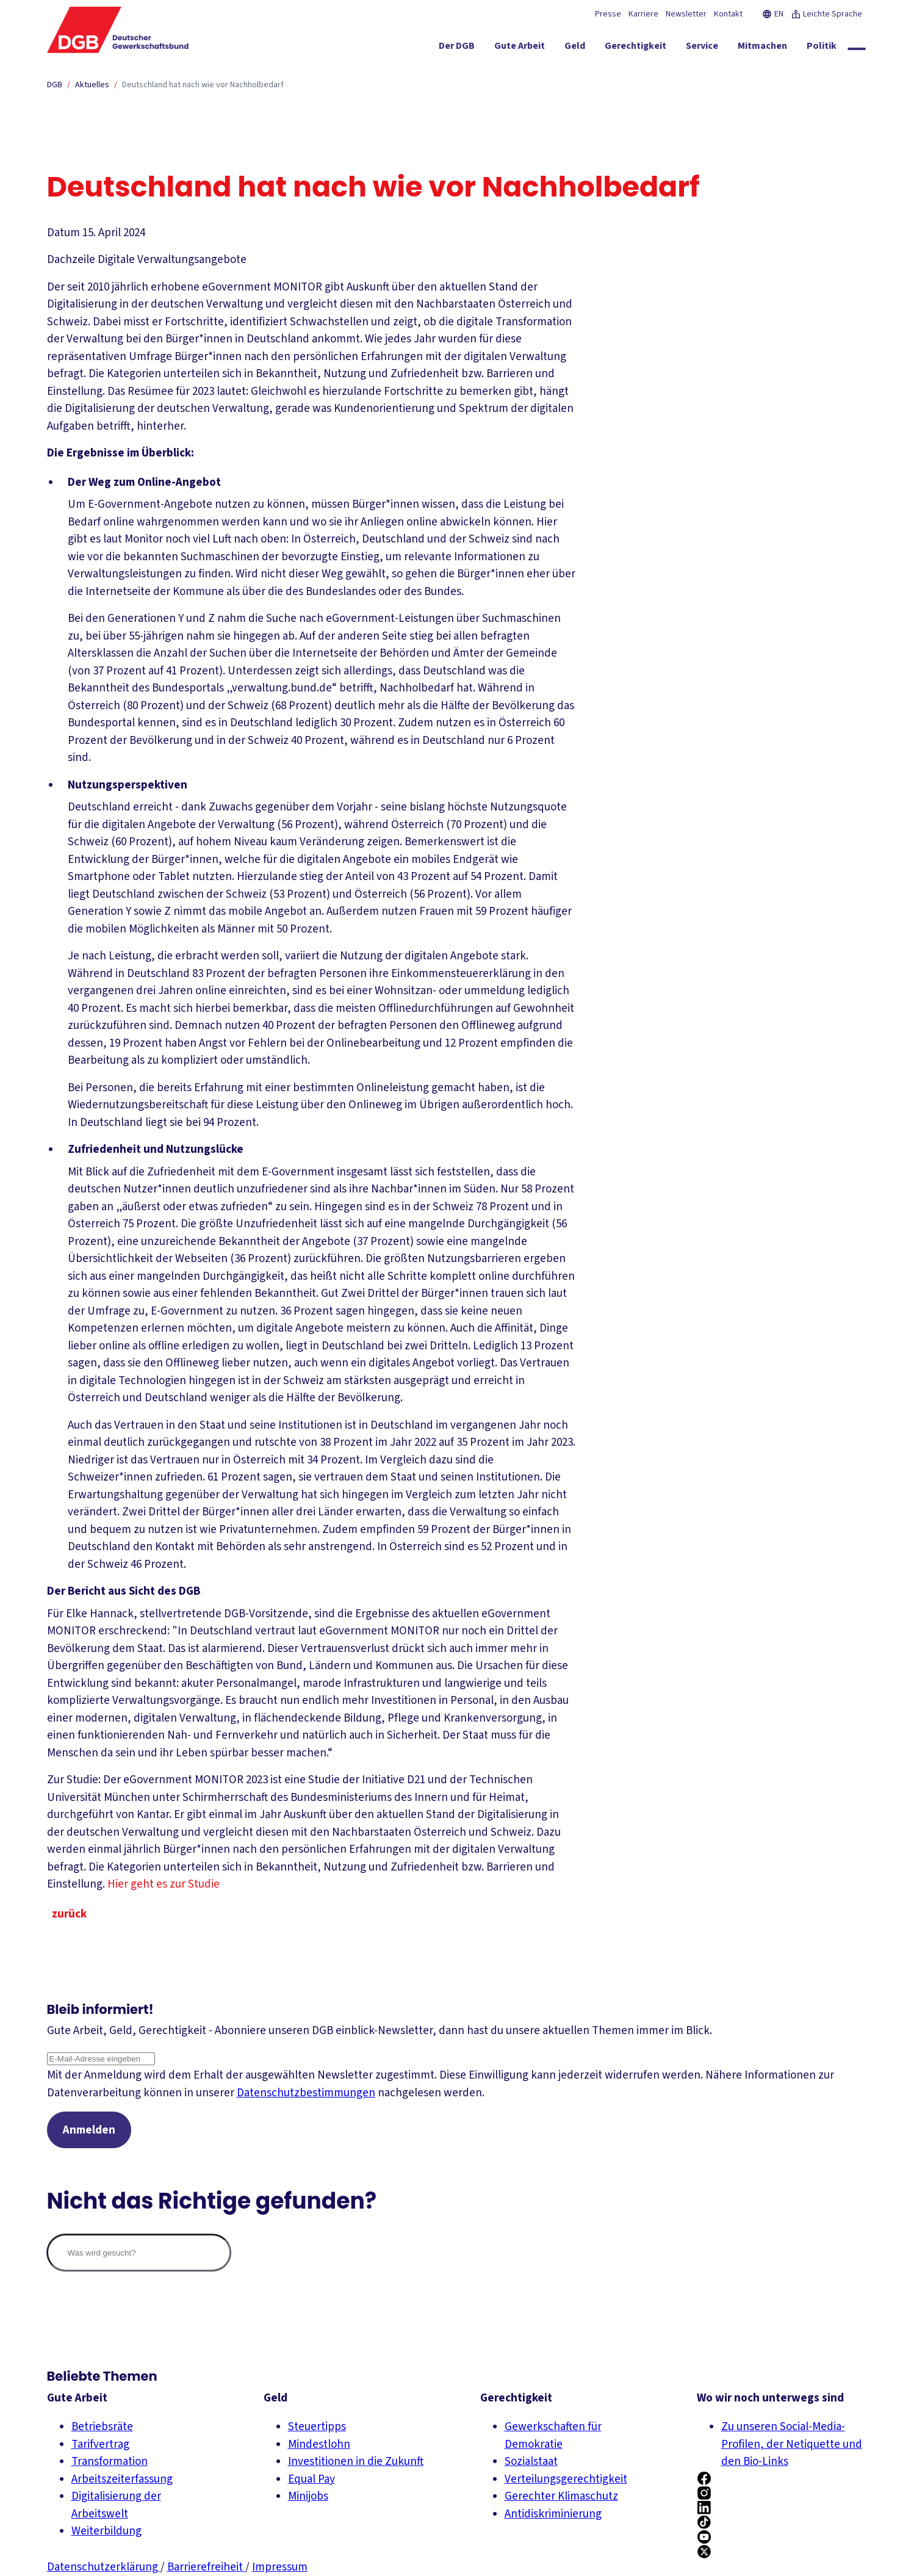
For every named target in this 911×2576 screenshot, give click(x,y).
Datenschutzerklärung (103, 2567)
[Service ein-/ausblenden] (702, 48)
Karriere (643, 14)
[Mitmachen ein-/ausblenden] (762, 48)
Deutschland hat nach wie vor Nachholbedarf (203, 85)
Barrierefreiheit (206, 2567)
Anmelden (89, 2129)
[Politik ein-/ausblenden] (821, 48)
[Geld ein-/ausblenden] (575, 48)
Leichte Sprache (826, 14)
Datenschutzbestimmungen (306, 2093)
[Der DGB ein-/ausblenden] (456, 48)
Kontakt (728, 14)
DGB (54, 85)
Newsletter (686, 14)
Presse (608, 14)
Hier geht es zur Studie (171, 1884)
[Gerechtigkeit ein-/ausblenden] (635, 48)
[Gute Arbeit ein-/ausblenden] (519, 48)
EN (772, 14)
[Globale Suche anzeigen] (857, 49)
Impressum (280, 2567)
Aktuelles (92, 85)
